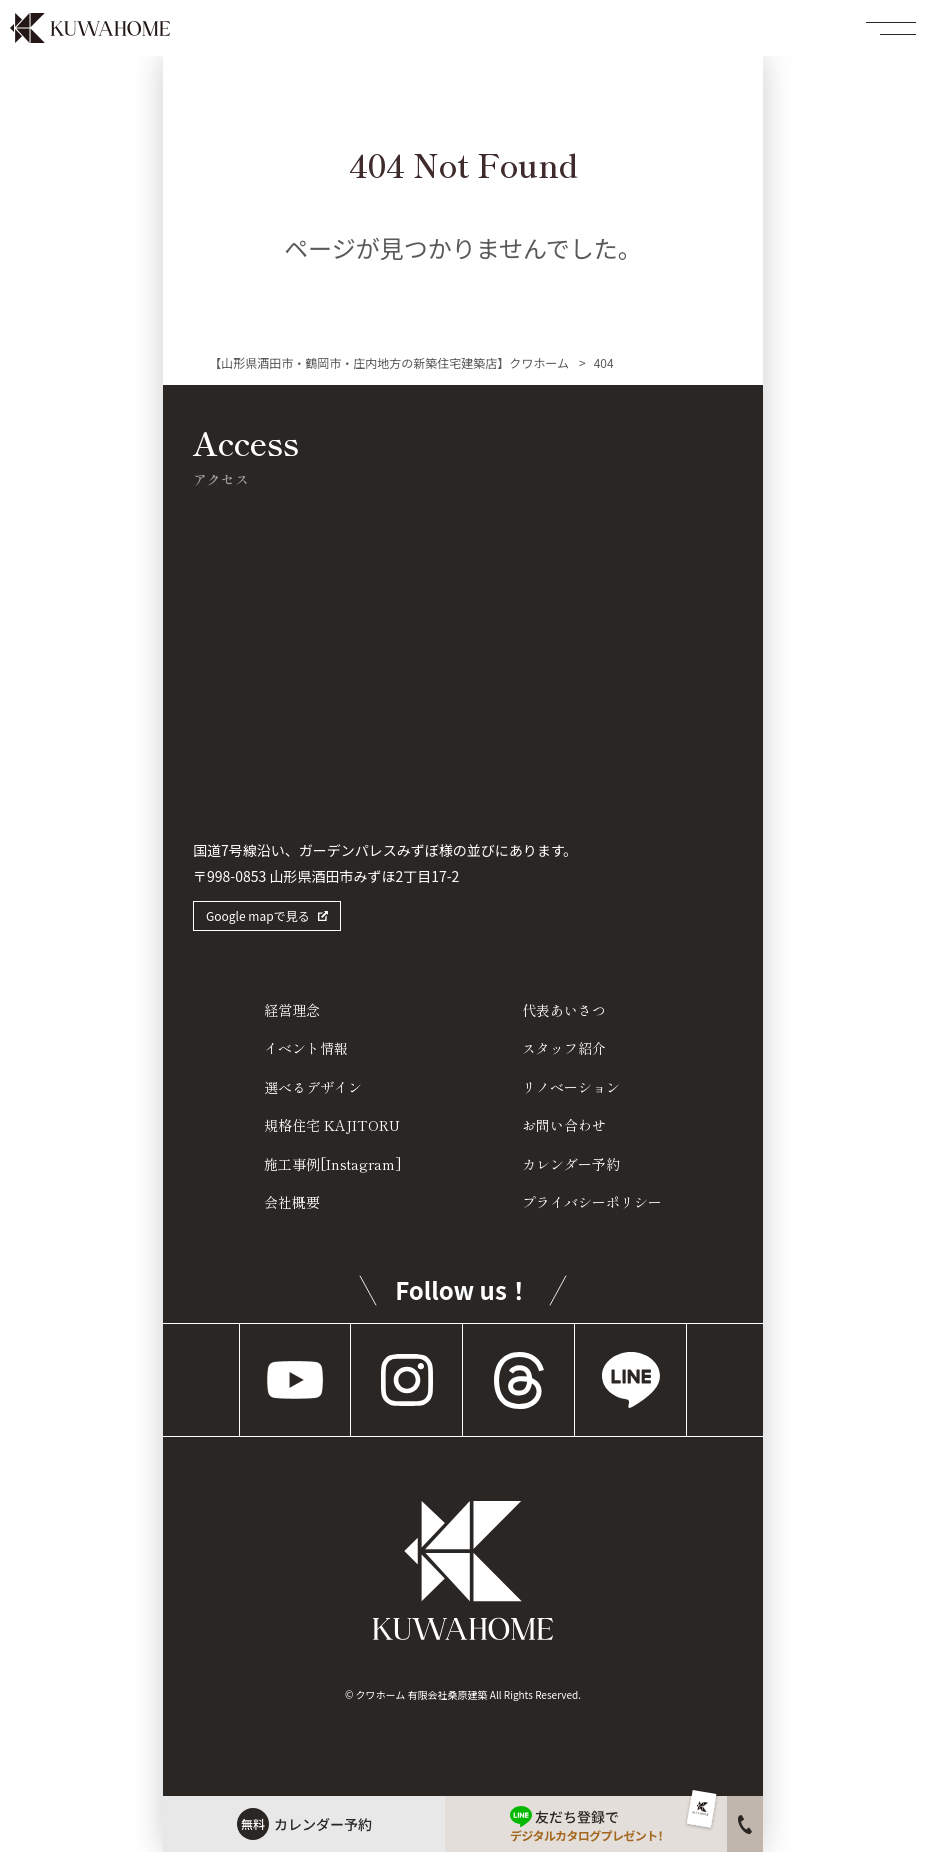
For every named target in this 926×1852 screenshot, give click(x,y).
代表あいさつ (564, 1010)
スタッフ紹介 (564, 1048)
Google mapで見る (258, 915)
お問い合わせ (564, 1125)
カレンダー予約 (571, 1164)
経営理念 (292, 1010)
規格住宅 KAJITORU (332, 1125)
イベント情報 (306, 1048)
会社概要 (292, 1202)
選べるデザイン (313, 1087)
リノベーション (571, 1087)
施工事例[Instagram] (333, 1164)
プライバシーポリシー (592, 1202)
